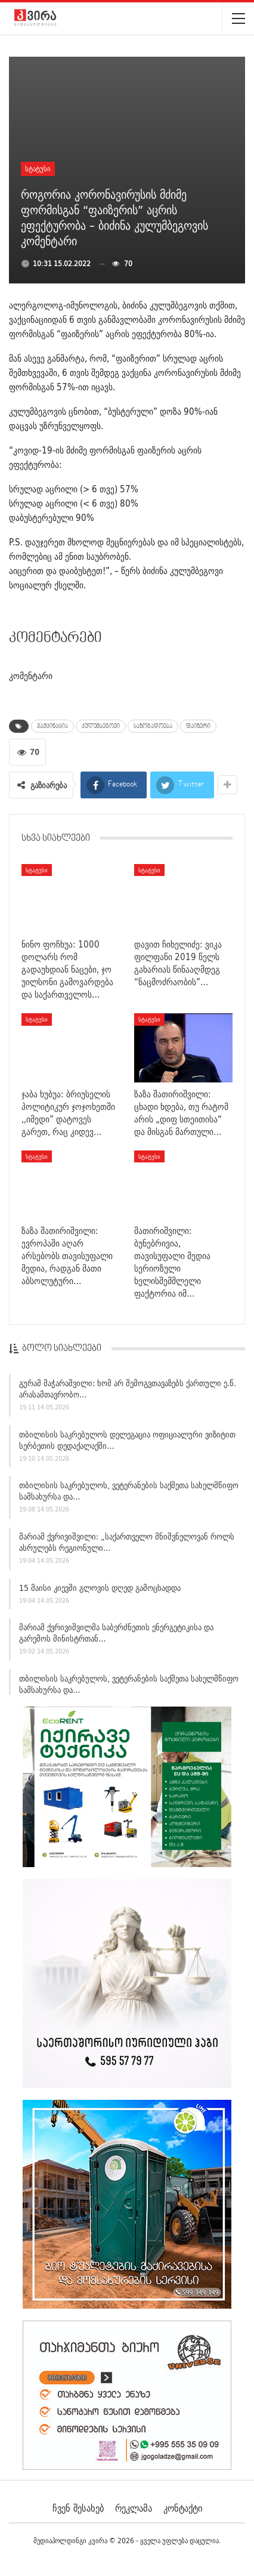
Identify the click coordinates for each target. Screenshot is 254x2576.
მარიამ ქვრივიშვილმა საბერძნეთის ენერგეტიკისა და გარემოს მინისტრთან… (116, 1637)
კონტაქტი (182, 2508)
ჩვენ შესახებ (78, 2508)
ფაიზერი (198, 726)
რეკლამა (133, 2508)
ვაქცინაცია (52, 726)
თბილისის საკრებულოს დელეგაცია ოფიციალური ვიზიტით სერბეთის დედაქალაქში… (127, 1444)
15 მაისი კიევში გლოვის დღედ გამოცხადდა (100, 1592)
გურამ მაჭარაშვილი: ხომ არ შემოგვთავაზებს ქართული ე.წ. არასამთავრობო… (127, 1393)
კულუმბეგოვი (101, 726)
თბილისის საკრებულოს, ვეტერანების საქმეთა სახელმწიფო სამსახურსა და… (128, 1495)
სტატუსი (38, 168)
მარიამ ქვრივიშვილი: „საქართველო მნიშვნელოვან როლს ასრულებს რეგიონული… (126, 1546)
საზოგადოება (153, 726)
